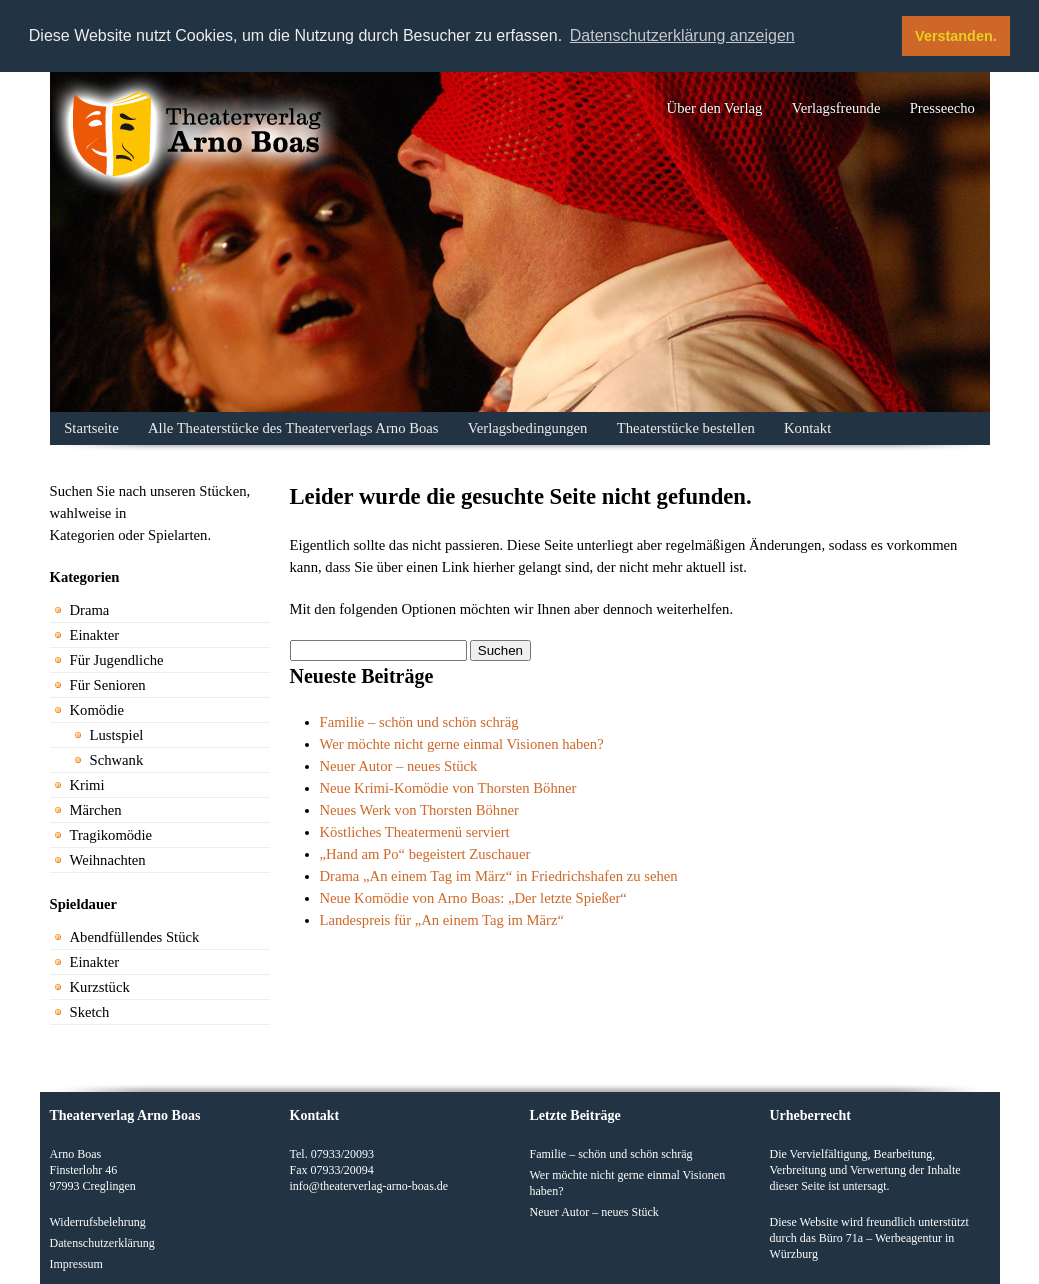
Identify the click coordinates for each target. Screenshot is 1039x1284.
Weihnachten (108, 860)
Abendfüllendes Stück (135, 937)
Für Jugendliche (117, 660)
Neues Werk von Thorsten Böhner (419, 810)
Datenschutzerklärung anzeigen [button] (682, 35)
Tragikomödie (111, 835)
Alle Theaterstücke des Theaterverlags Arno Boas (293, 428)
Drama (90, 610)
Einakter (95, 635)
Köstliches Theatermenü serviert (415, 832)
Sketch (90, 1012)
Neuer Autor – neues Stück (399, 766)
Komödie (97, 710)
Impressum (76, 1264)
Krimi (87, 785)
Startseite (91, 428)
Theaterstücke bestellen (686, 428)
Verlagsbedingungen (528, 428)
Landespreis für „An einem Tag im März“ (442, 920)
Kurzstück (100, 987)
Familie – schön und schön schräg (419, 722)
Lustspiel (117, 735)
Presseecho (942, 108)
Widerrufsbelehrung (98, 1222)
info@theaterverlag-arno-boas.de (369, 1186)
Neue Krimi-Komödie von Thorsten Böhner (448, 788)
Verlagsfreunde (836, 108)
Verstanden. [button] (956, 36)
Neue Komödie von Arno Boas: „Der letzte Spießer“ (473, 898)
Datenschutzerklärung (102, 1243)
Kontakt (807, 428)
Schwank (117, 760)
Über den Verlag (715, 108)
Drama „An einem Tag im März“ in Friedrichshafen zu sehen (499, 876)
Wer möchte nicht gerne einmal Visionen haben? (462, 744)
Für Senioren (108, 685)
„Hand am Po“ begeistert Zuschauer (425, 854)
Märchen (96, 810)
